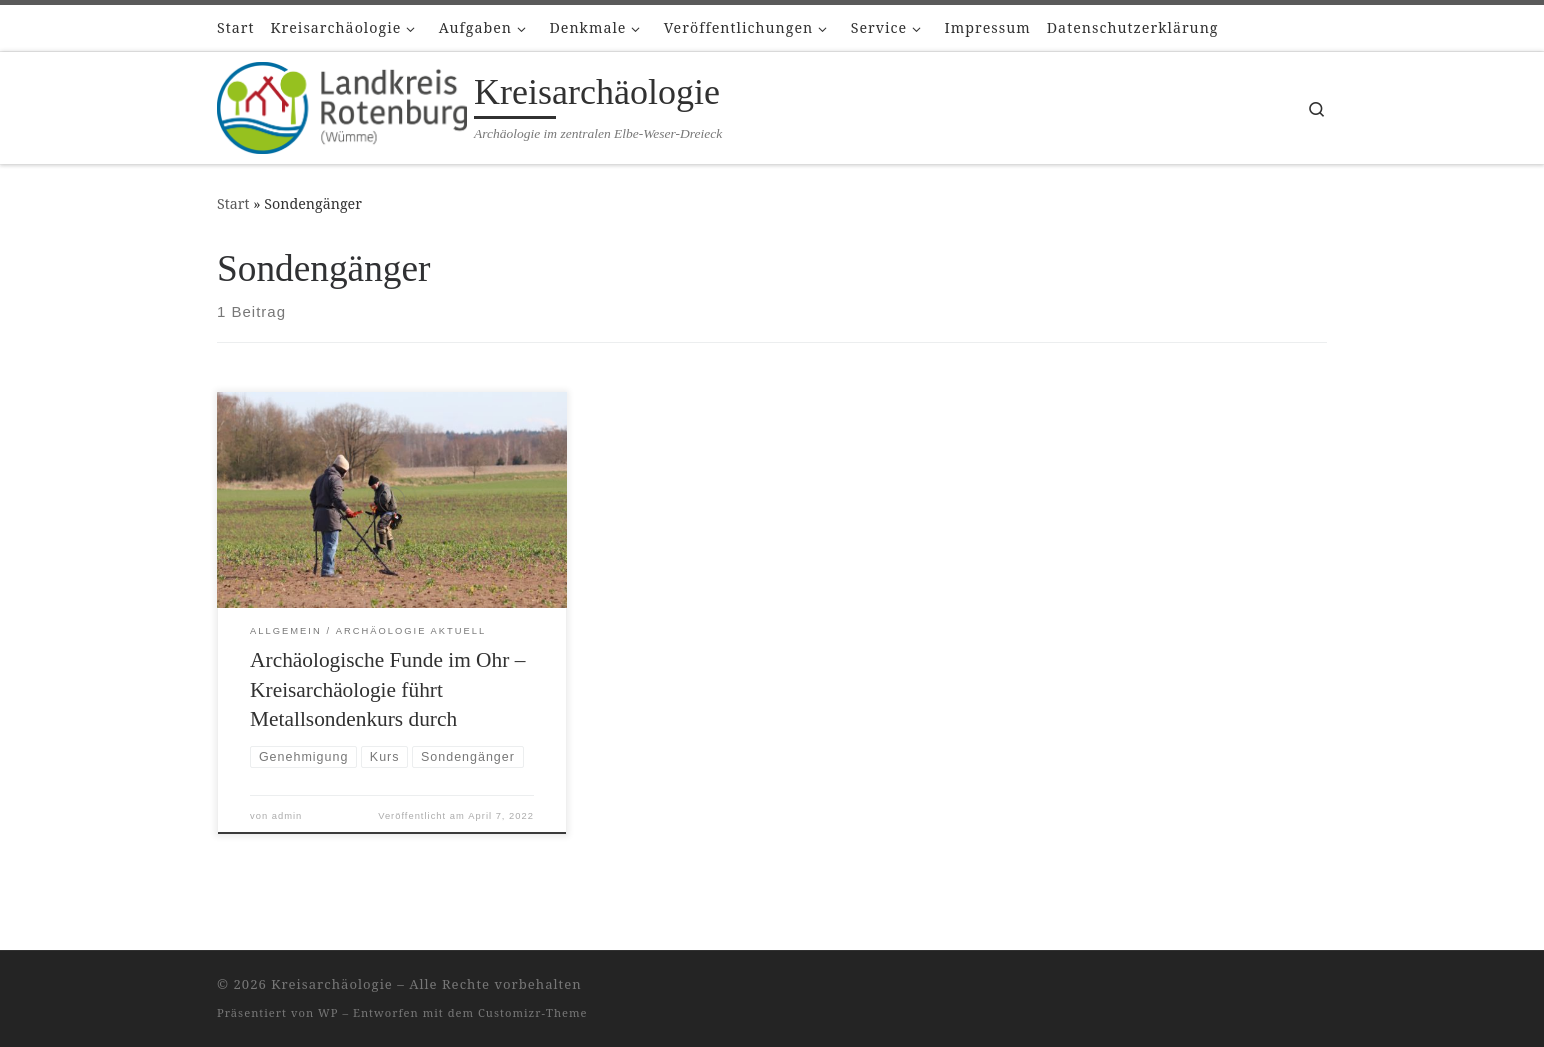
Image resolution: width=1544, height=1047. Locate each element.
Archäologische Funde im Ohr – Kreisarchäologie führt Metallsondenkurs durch (387, 690)
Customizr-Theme (533, 1012)
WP (328, 1012)
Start (233, 203)
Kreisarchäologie (332, 984)
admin (287, 816)
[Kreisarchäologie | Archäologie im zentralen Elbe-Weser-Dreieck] (342, 104)
